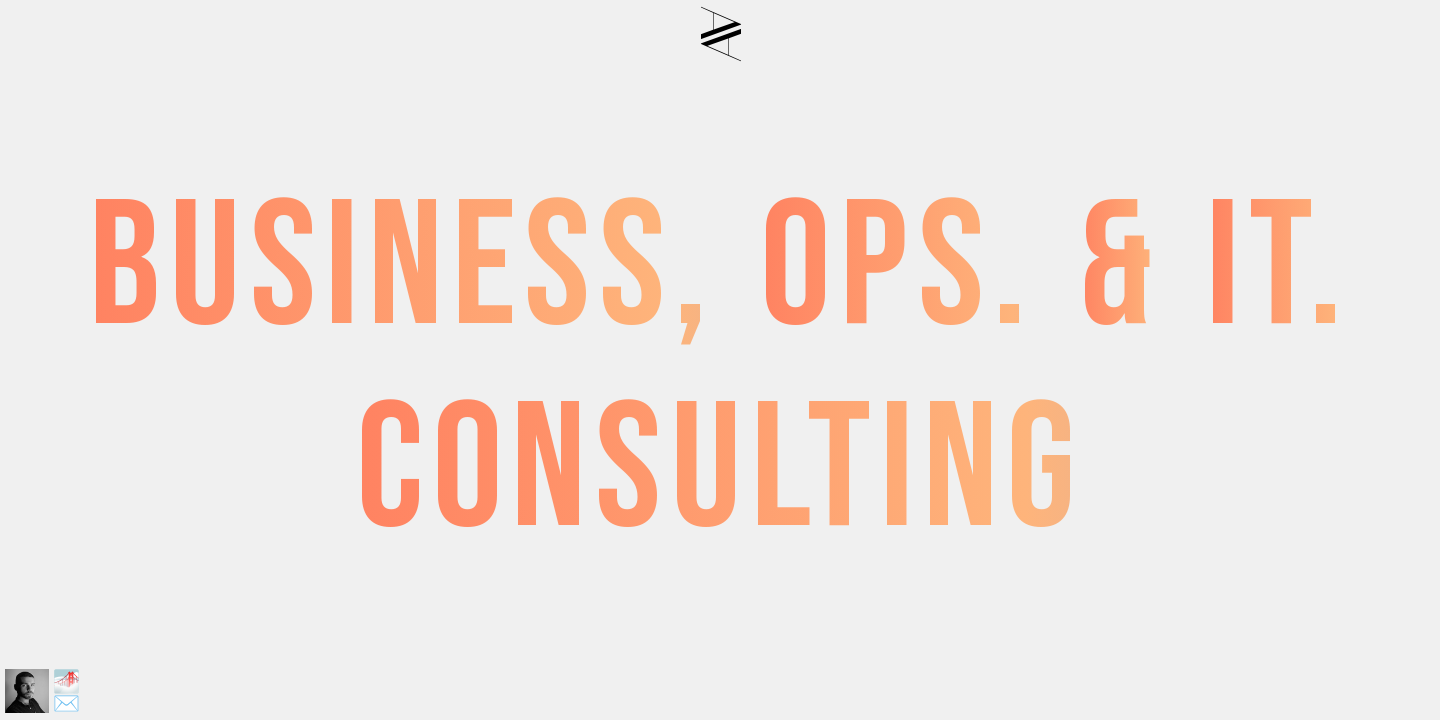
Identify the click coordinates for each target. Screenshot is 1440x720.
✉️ (66, 704)
